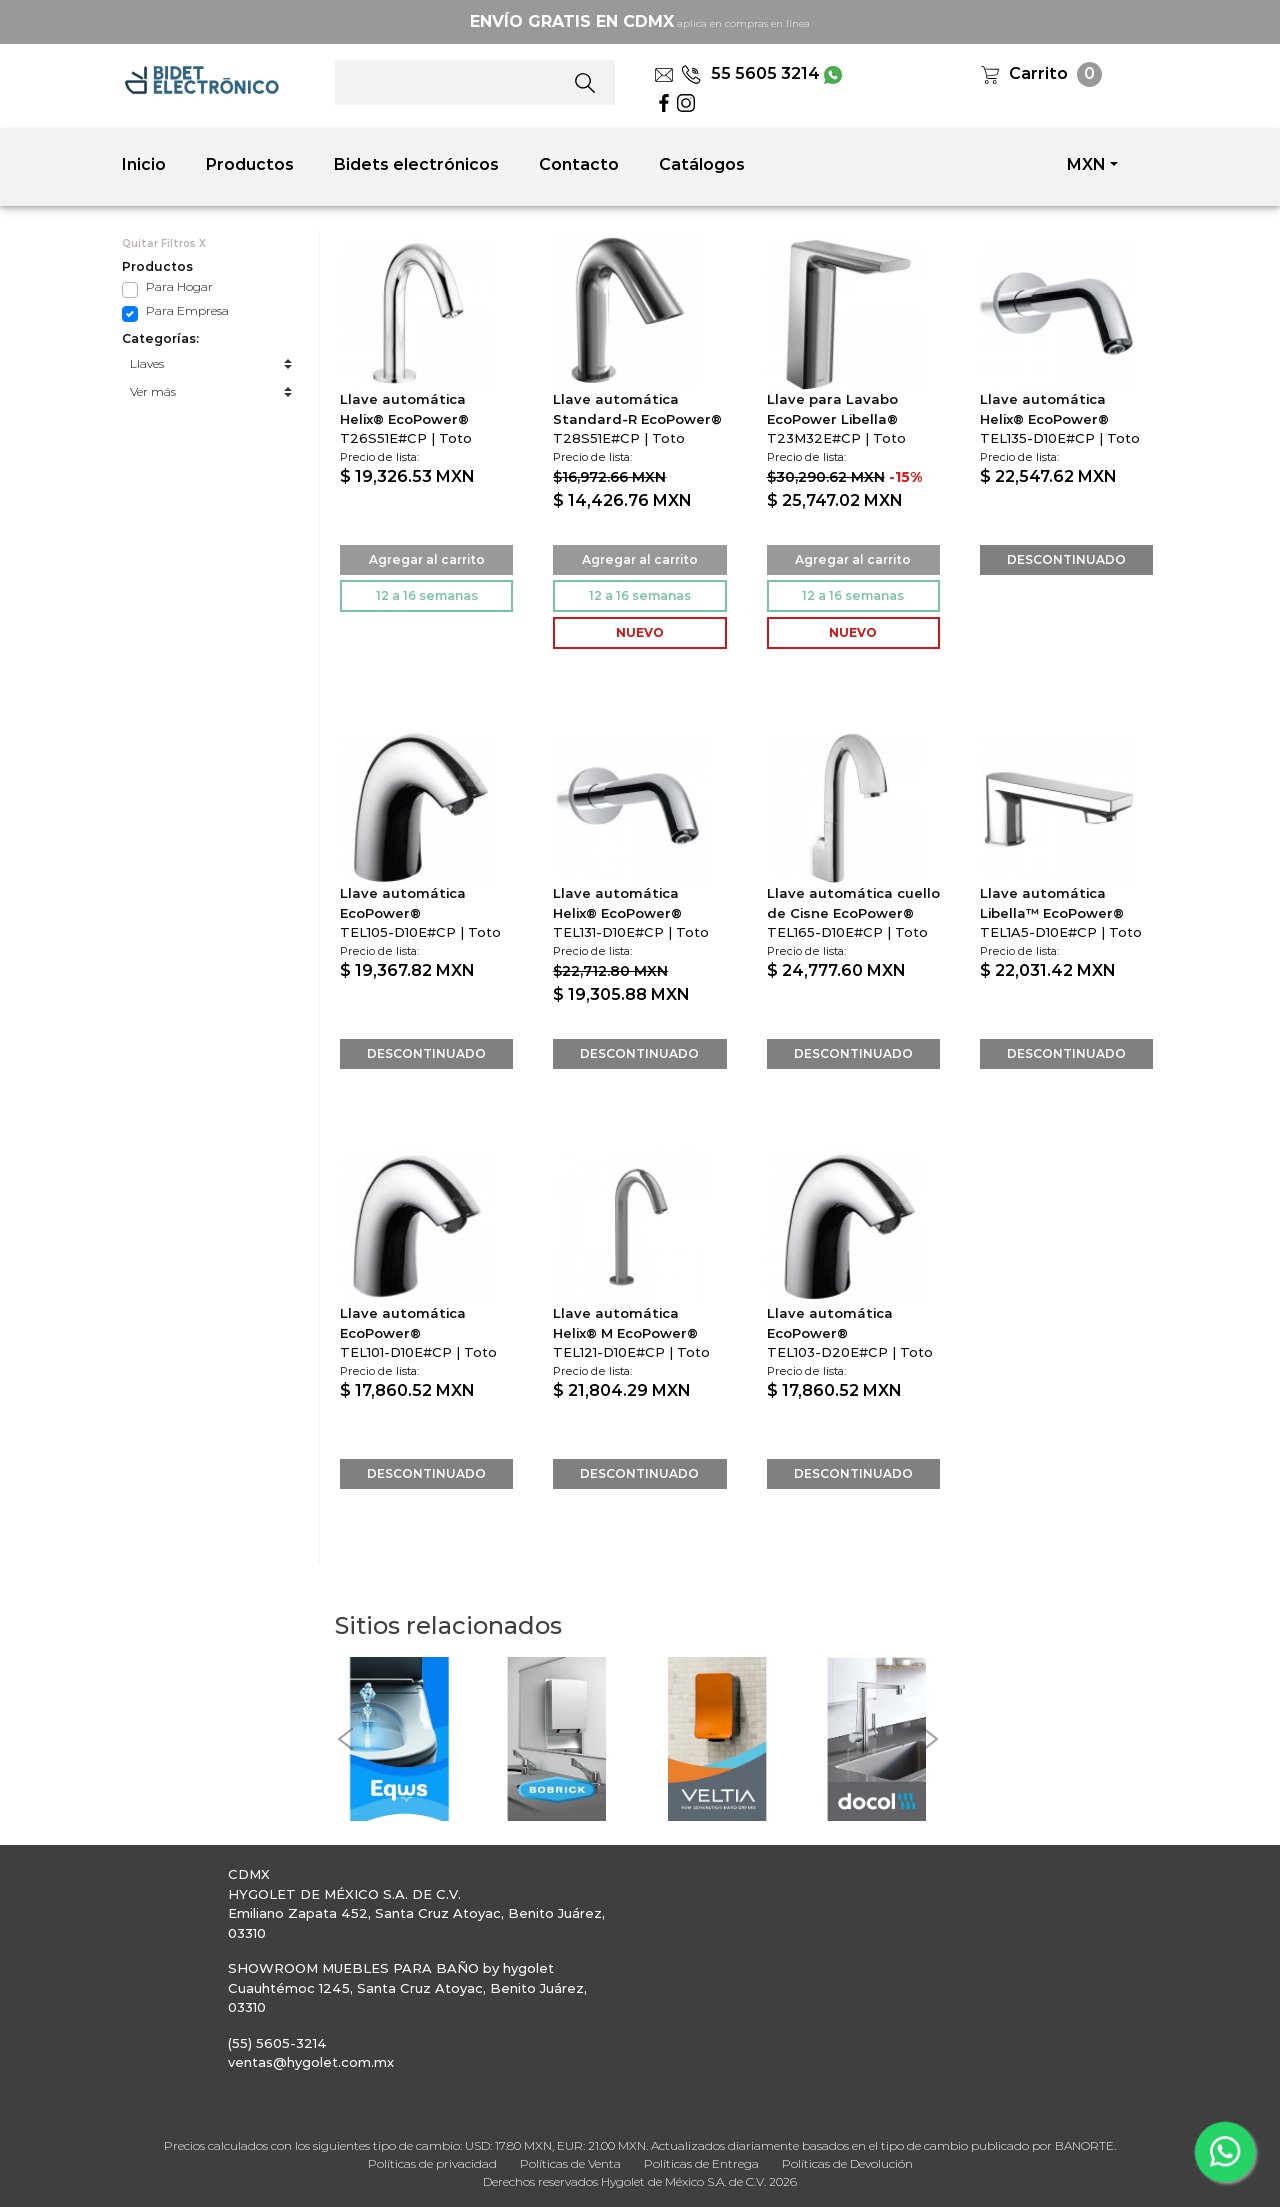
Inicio (144, 164)
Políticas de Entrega (701, 2163)
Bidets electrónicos (416, 164)
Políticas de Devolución (847, 2163)
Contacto (579, 164)
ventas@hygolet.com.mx (311, 2062)
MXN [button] (1086, 164)
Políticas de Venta (570, 2163)
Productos (250, 164)
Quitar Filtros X (164, 243)
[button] (345, 1739)
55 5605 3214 (750, 73)
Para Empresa (187, 310)
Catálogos (702, 164)
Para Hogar (179, 286)
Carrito (1038, 73)
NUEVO (640, 632)
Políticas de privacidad (432, 2163)
